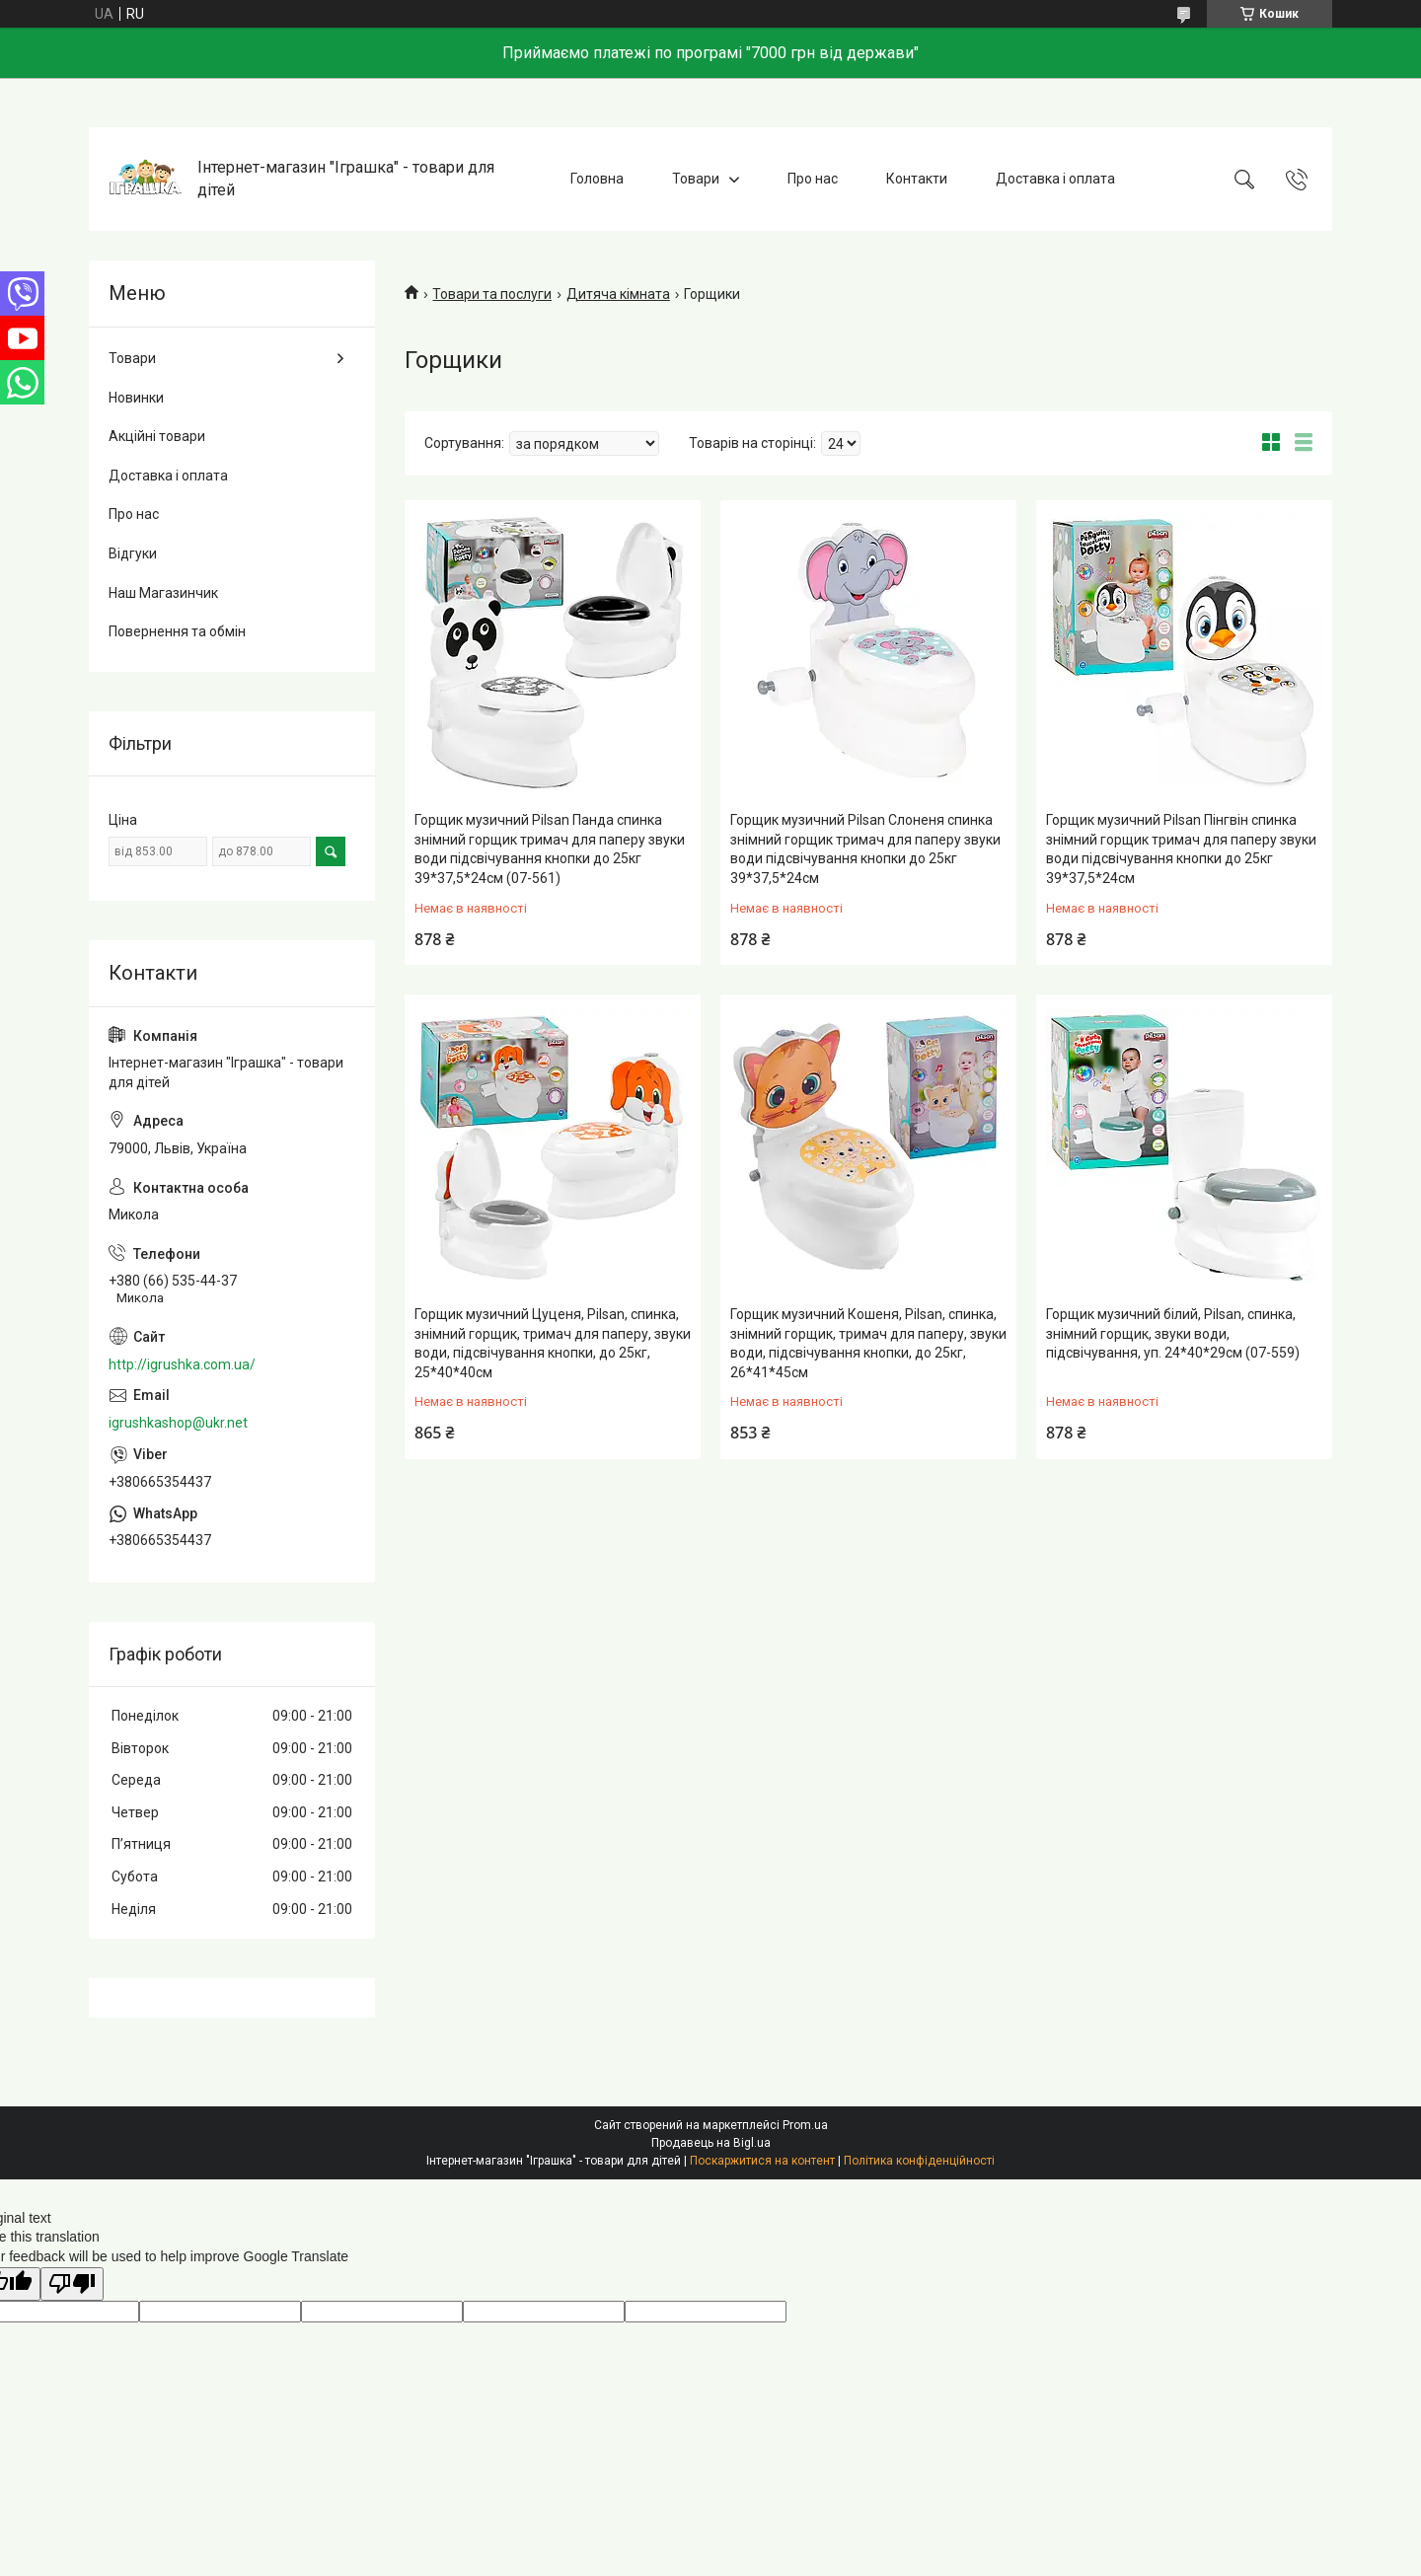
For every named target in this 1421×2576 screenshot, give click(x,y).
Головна (597, 178)
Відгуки (133, 553)
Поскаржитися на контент (762, 2161)
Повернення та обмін (177, 631)
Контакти (916, 178)
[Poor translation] (72, 2284)
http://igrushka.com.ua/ (182, 1364)
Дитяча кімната (618, 294)
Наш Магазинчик (163, 593)
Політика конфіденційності (919, 2161)
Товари (695, 178)
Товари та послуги (492, 294)
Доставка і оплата (1055, 178)
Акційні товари (157, 436)
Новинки (136, 397)
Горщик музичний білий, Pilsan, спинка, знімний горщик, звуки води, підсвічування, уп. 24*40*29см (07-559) (1173, 1333)
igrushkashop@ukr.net (178, 1423)
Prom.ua (805, 2125)
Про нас (812, 178)
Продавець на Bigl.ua (711, 2143)
